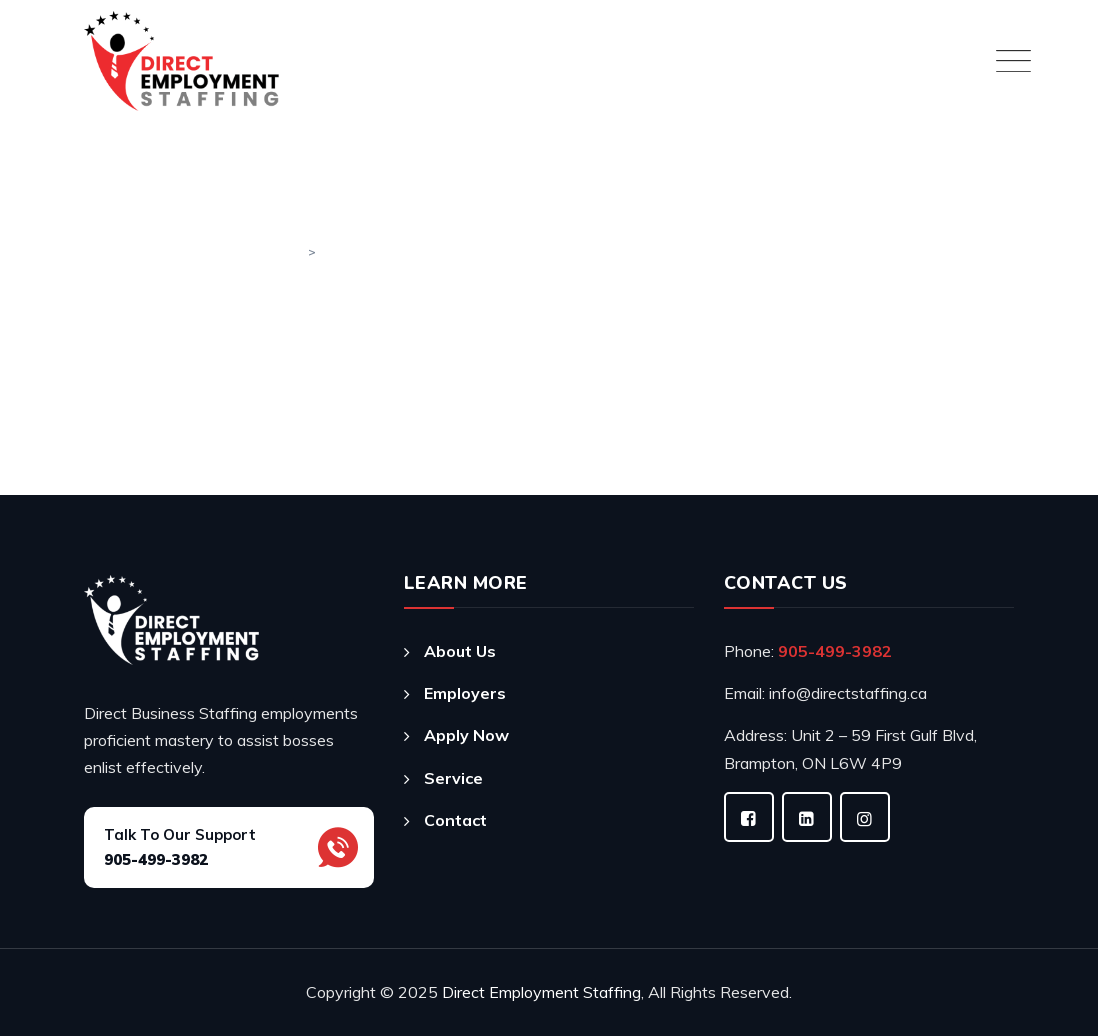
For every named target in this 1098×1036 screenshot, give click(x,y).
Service (453, 778)
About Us (460, 651)
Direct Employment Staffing (541, 992)
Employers (465, 693)
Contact (455, 820)
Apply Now (466, 735)
